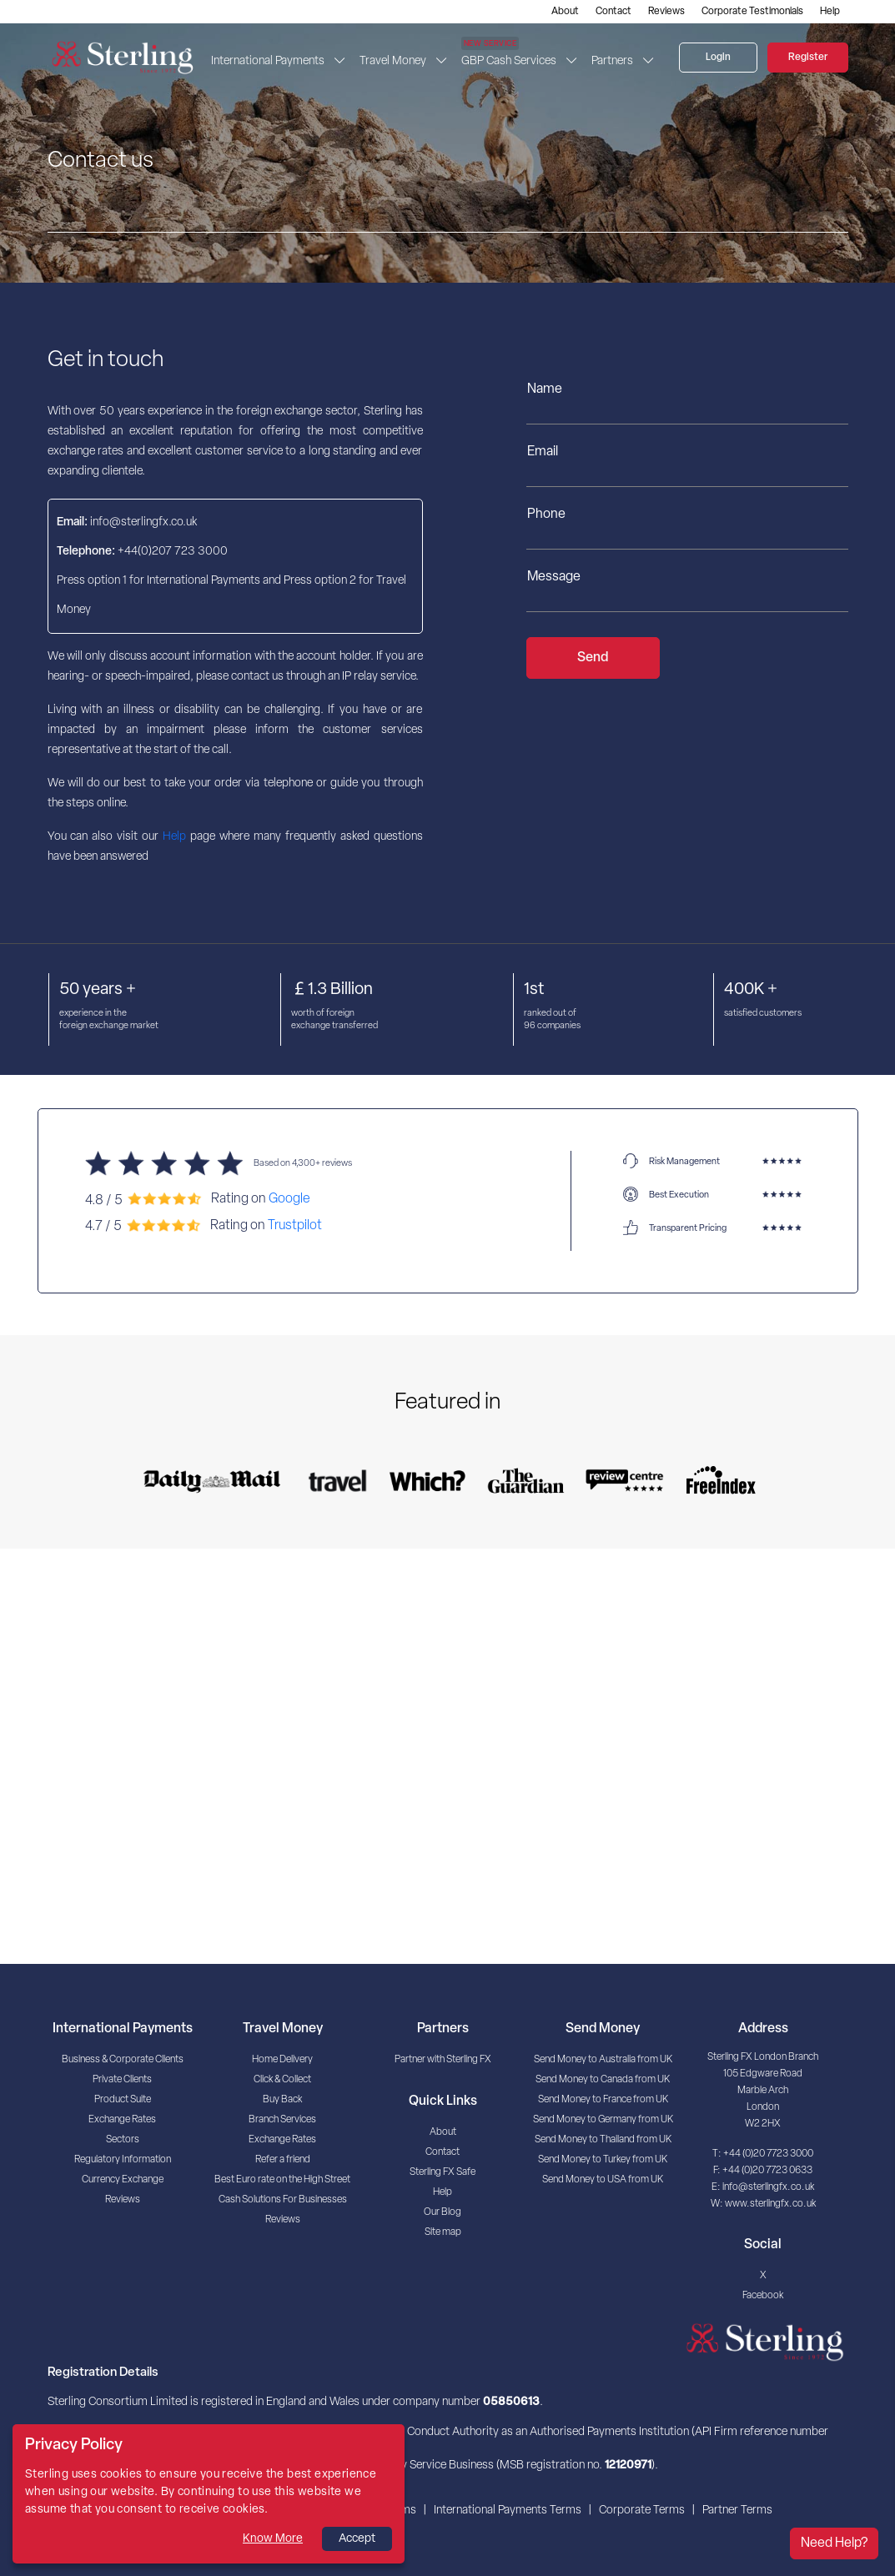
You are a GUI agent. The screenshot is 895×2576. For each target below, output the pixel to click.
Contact (613, 12)
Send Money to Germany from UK (603, 2120)
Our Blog (442, 2212)
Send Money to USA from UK (602, 2180)
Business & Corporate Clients (123, 2060)
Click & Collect (282, 2080)
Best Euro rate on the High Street (282, 2180)
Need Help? (834, 2543)
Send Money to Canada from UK (602, 2080)
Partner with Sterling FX (443, 2060)
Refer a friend (282, 2160)
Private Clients (122, 2080)
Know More (273, 2539)
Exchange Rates (122, 2120)
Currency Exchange (122, 2180)
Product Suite (122, 2100)
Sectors (122, 2140)
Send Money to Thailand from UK (603, 2140)
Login (718, 58)
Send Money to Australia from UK (603, 2060)
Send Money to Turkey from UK (602, 2160)
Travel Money (393, 61)
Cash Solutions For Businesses (283, 2200)
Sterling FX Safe (442, 2172)
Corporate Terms (642, 2510)
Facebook (762, 2296)
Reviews (666, 12)
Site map (443, 2232)
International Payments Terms (507, 2510)
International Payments (267, 61)
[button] (342, 61)
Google (289, 1199)
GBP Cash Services (508, 56)
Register (807, 58)
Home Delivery (282, 2060)
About (565, 12)
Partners (612, 61)
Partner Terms (737, 2510)
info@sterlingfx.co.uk (768, 2187)
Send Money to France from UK (603, 2100)
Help (830, 12)
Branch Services (282, 2120)
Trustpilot (295, 1225)
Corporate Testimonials (752, 12)
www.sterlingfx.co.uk (770, 2204)
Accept (357, 2539)
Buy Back (282, 2100)
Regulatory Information (122, 2160)
